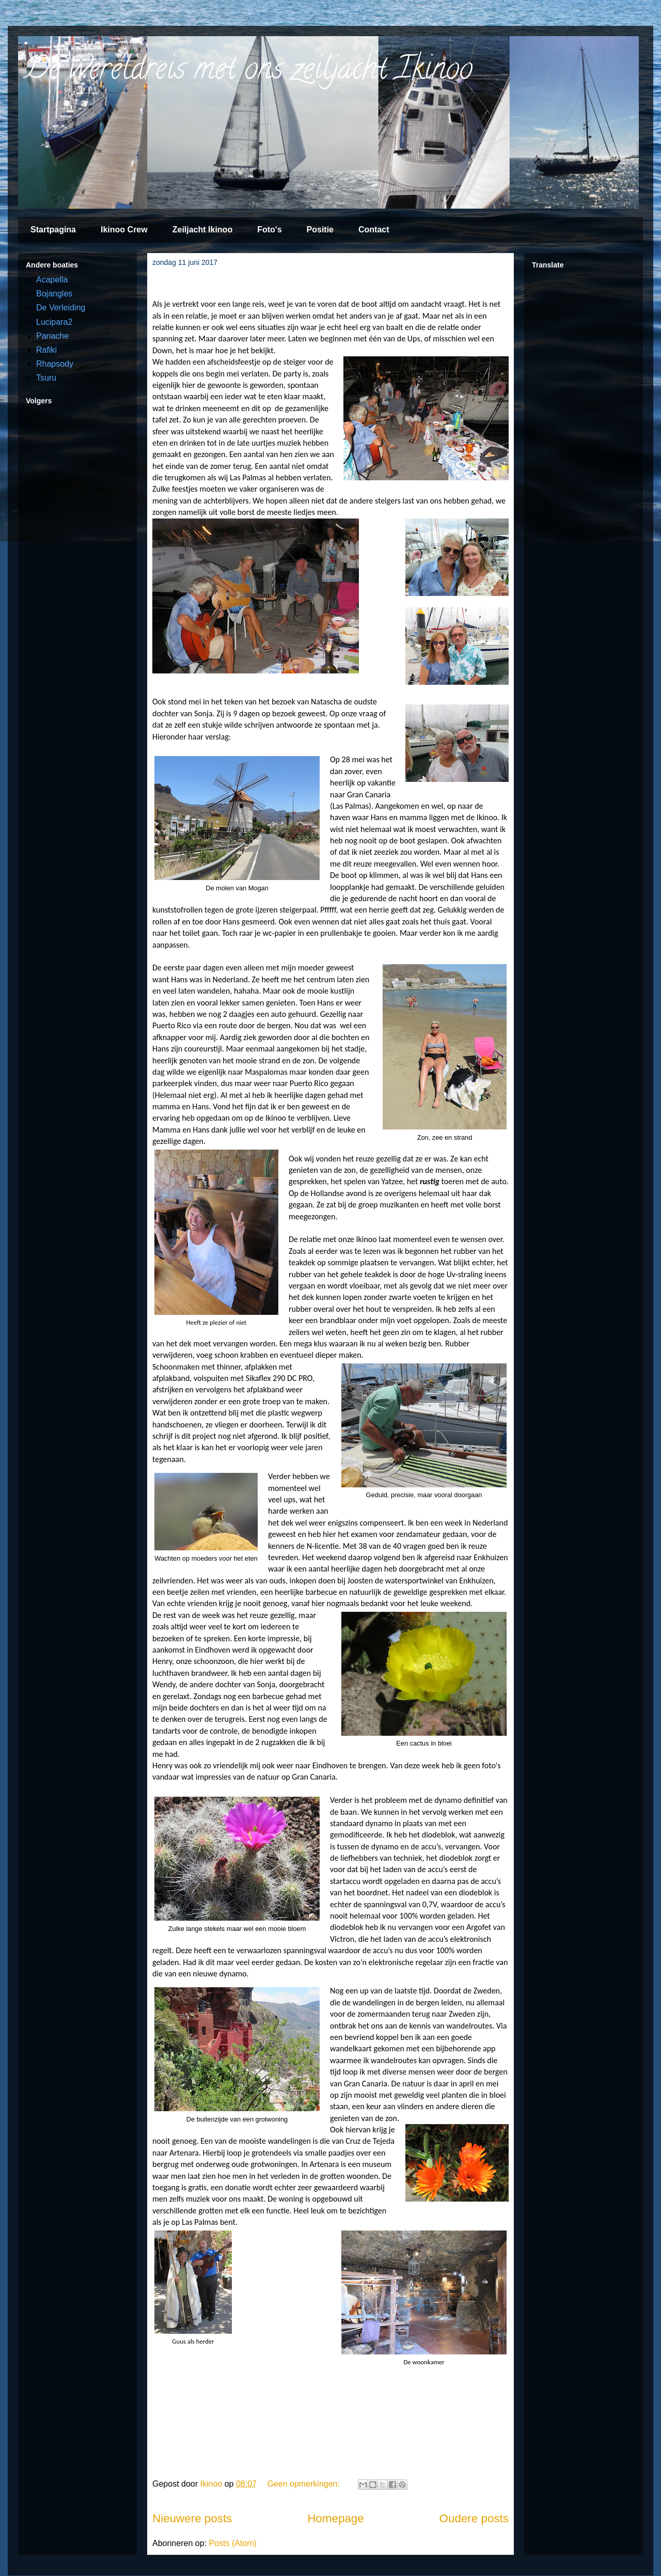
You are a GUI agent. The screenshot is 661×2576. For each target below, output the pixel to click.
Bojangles (54, 293)
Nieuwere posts (192, 2518)
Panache (52, 336)
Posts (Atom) (232, 2543)
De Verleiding (60, 307)
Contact (373, 229)
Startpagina (53, 229)
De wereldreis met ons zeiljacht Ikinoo (248, 72)
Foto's (269, 229)
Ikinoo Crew (124, 229)
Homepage (335, 2518)
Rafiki (46, 349)
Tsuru (46, 377)
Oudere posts (474, 2518)
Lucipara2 (54, 322)
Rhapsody (54, 363)
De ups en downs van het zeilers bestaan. (254, 283)
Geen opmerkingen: (304, 2483)
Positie (320, 229)
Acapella (52, 279)
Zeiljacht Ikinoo (202, 229)
